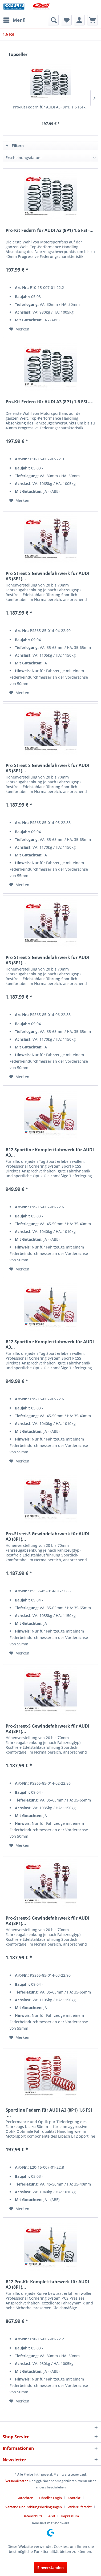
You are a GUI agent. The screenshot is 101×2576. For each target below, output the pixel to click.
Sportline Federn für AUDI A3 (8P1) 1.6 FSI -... (49, 2112)
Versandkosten (17, 2481)
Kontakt (74, 2497)
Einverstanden (50, 2567)
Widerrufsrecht (80, 2506)
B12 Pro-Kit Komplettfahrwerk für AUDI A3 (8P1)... (47, 2284)
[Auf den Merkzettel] (19, 329)
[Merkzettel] (66, 20)
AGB (51, 2516)
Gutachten (25, 2497)
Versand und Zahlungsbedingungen (33, 2506)
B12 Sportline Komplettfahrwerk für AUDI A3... (50, 1152)
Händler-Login (50, 2497)
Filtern (15, 145)
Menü (14, 19)
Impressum (70, 2516)
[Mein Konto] (79, 20)
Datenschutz (32, 2516)
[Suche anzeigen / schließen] (53, 20)
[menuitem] (14, 20)
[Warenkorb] (92, 20)
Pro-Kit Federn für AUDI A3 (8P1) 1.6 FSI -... (50, 107)
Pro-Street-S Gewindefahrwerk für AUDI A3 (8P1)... (47, 576)
